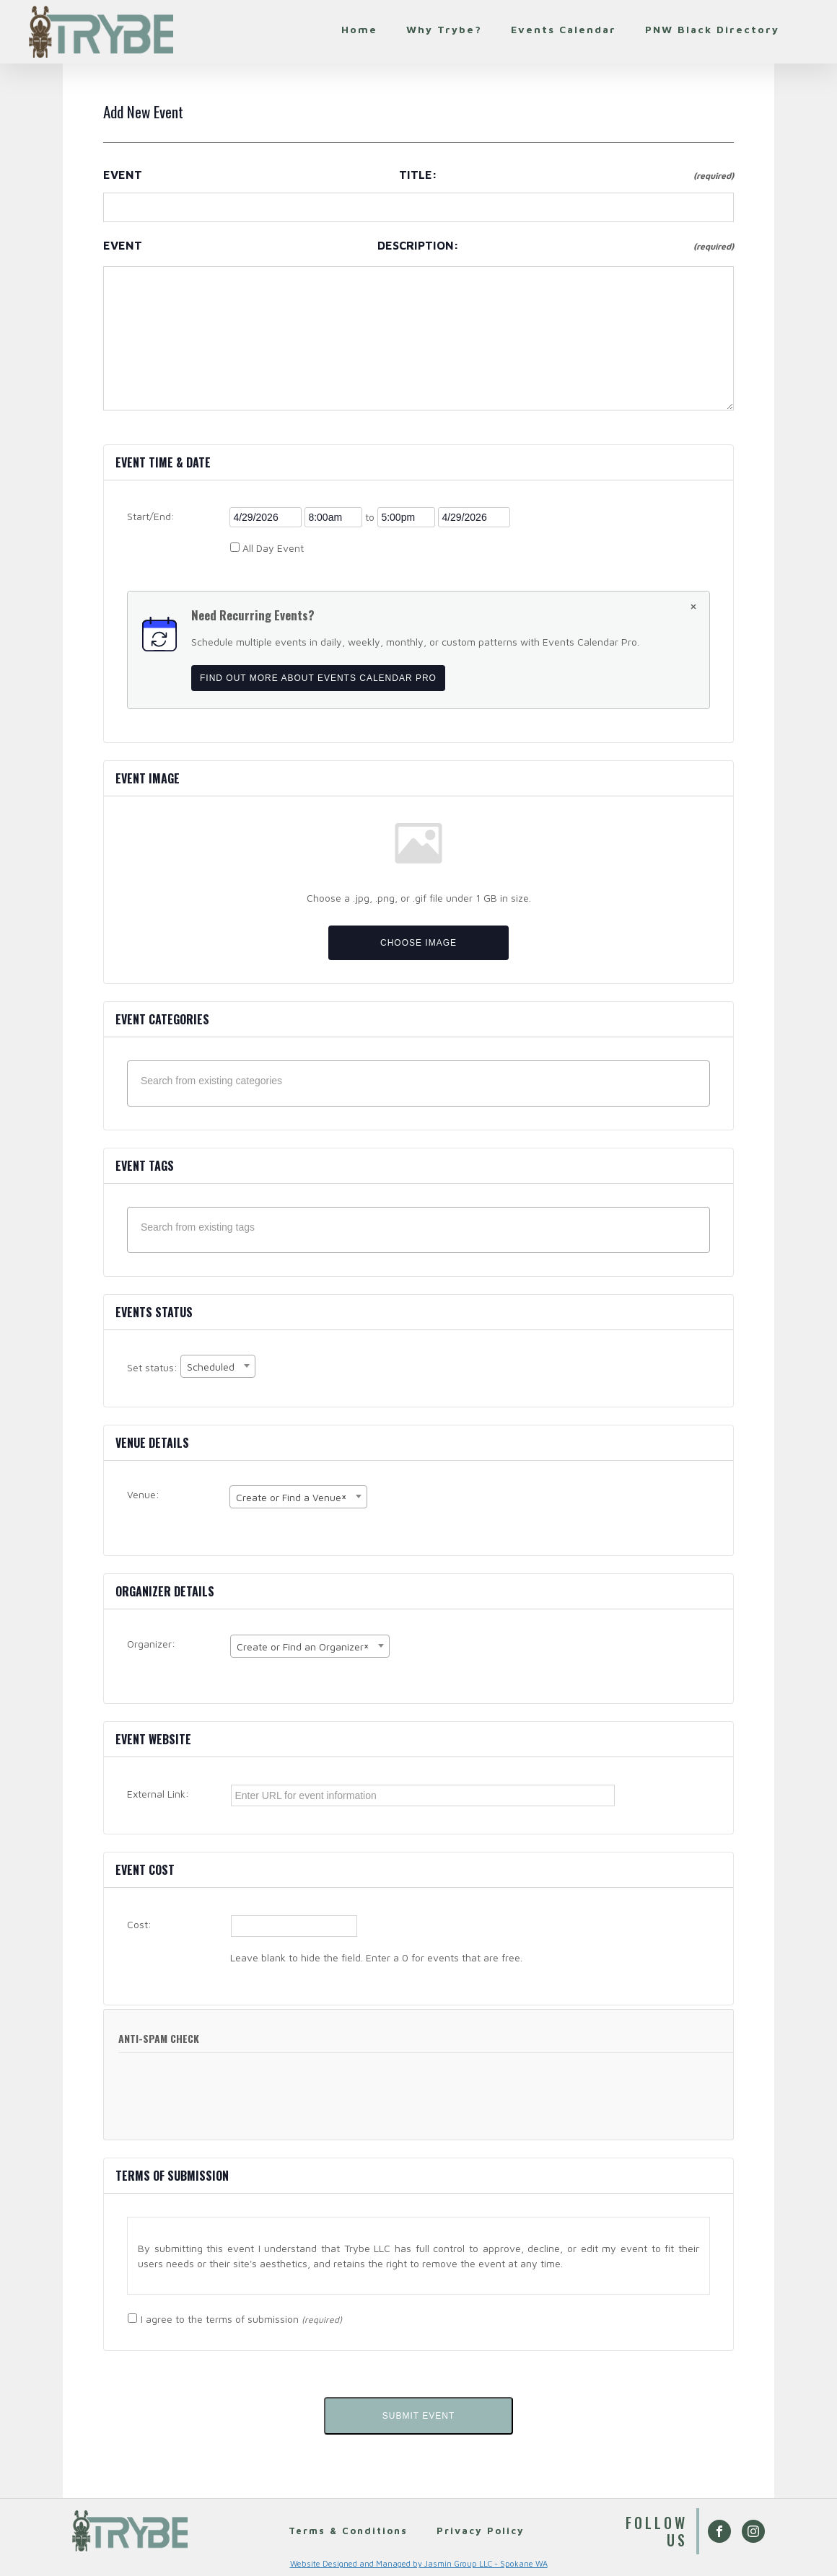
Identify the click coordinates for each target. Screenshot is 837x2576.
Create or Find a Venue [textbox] (291, 1496)
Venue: (143, 1494)
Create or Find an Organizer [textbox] (303, 1645)
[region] (418, 2256)
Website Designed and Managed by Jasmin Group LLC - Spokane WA (419, 2563)
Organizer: (151, 1644)
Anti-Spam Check (158, 2038)
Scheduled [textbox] (211, 1366)
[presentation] (220, 2104)
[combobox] (217, 1366)
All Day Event (273, 548)
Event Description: (418, 245)
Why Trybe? (444, 29)
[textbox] (423, 1080)
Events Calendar (563, 29)
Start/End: (151, 516)
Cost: (139, 1924)
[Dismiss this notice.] (693, 608)
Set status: (153, 1368)
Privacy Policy (484, 2530)
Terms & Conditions (346, 2530)
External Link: (158, 1794)
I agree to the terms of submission (241, 2319)
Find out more (318, 678)
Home (359, 29)
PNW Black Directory (712, 29)
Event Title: (418, 174)
